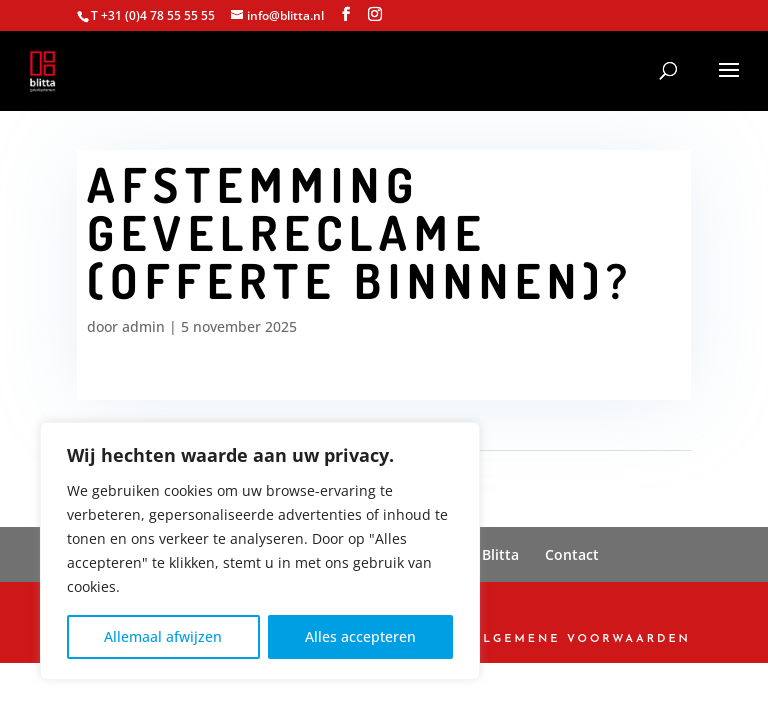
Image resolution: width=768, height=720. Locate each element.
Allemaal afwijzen (163, 636)
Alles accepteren (360, 636)
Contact (572, 554)
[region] (260, 551)
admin (143, 326)
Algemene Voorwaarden (582, 639)
